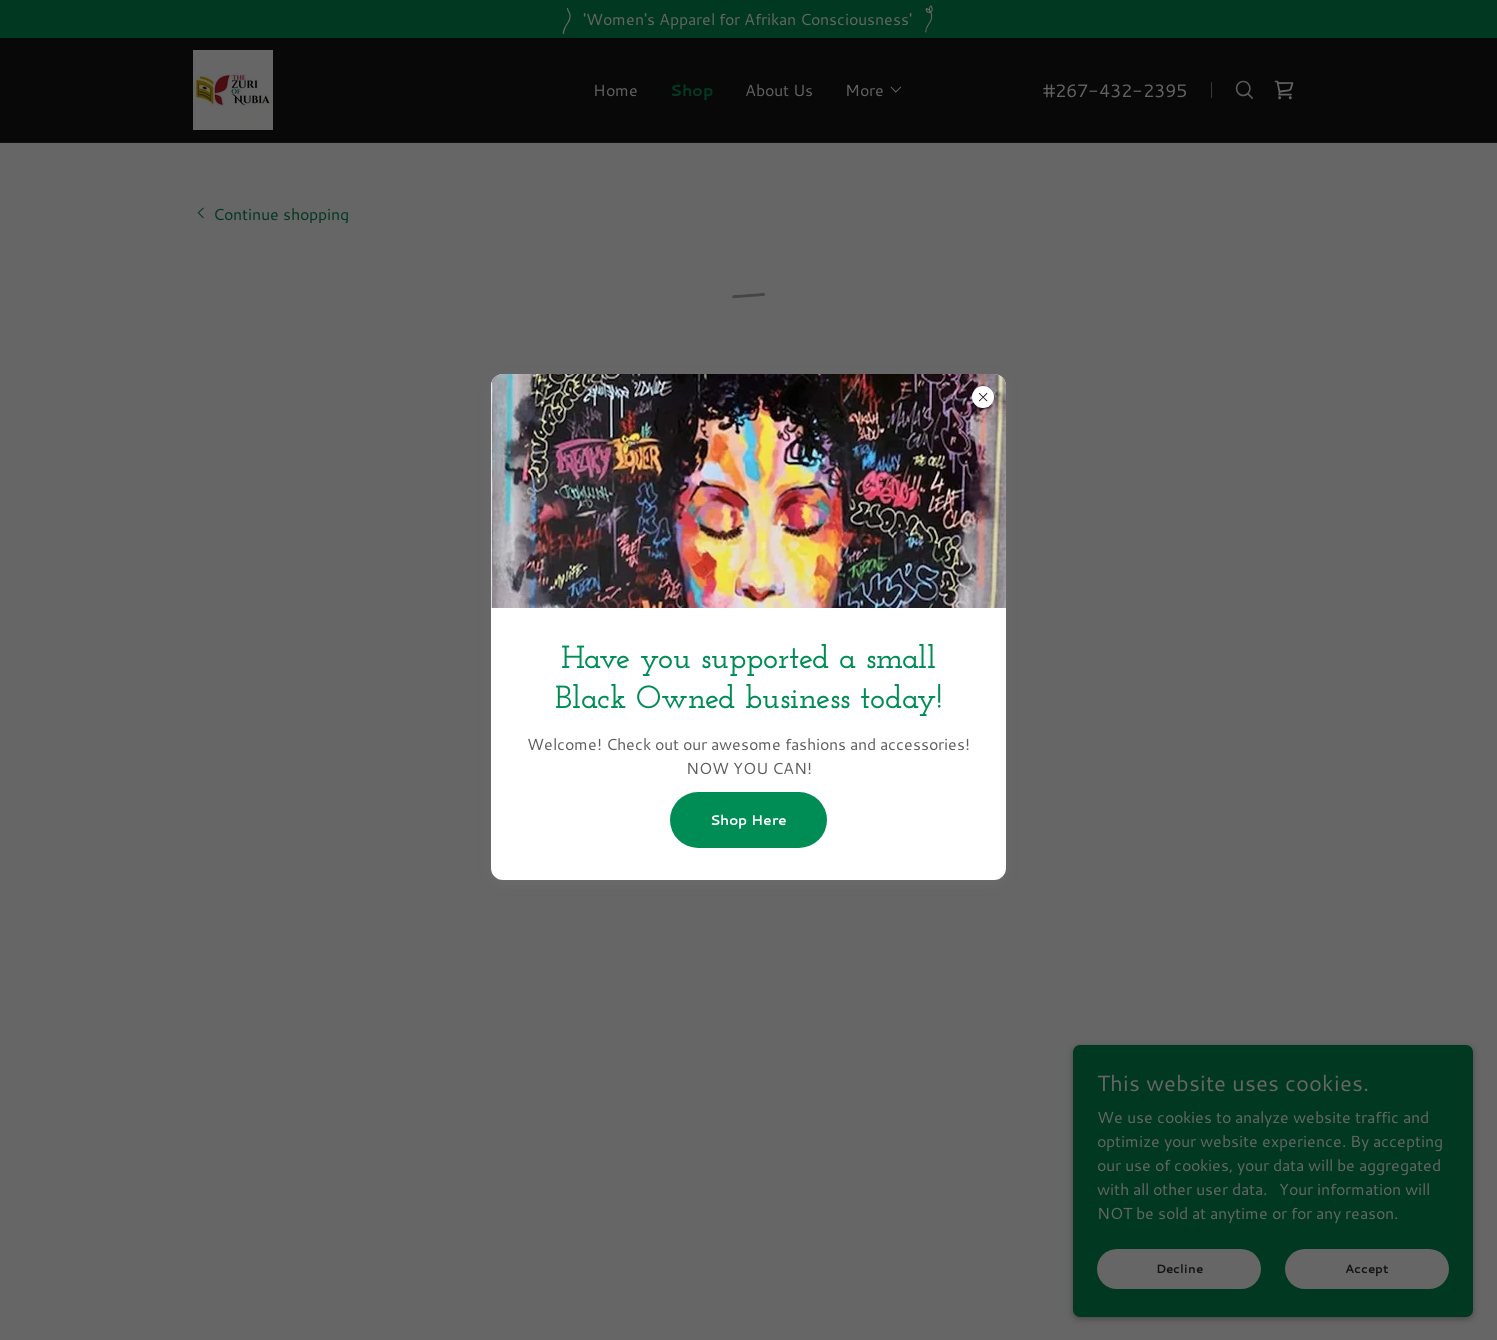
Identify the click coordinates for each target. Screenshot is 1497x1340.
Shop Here (748, 820)
